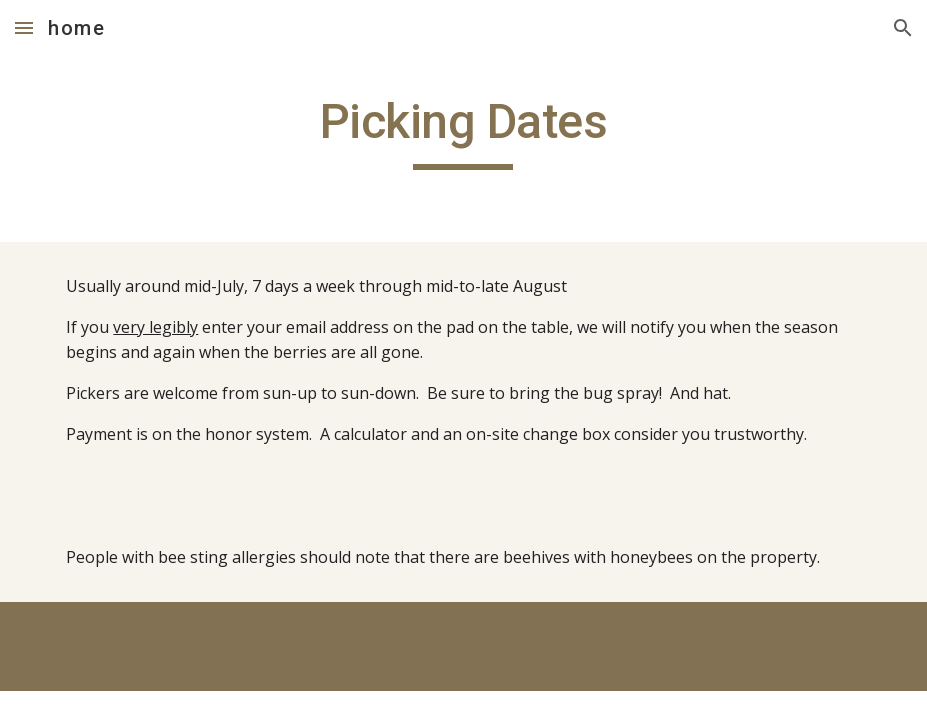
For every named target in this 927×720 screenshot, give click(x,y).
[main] (463, 131)
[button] (24, 27)
